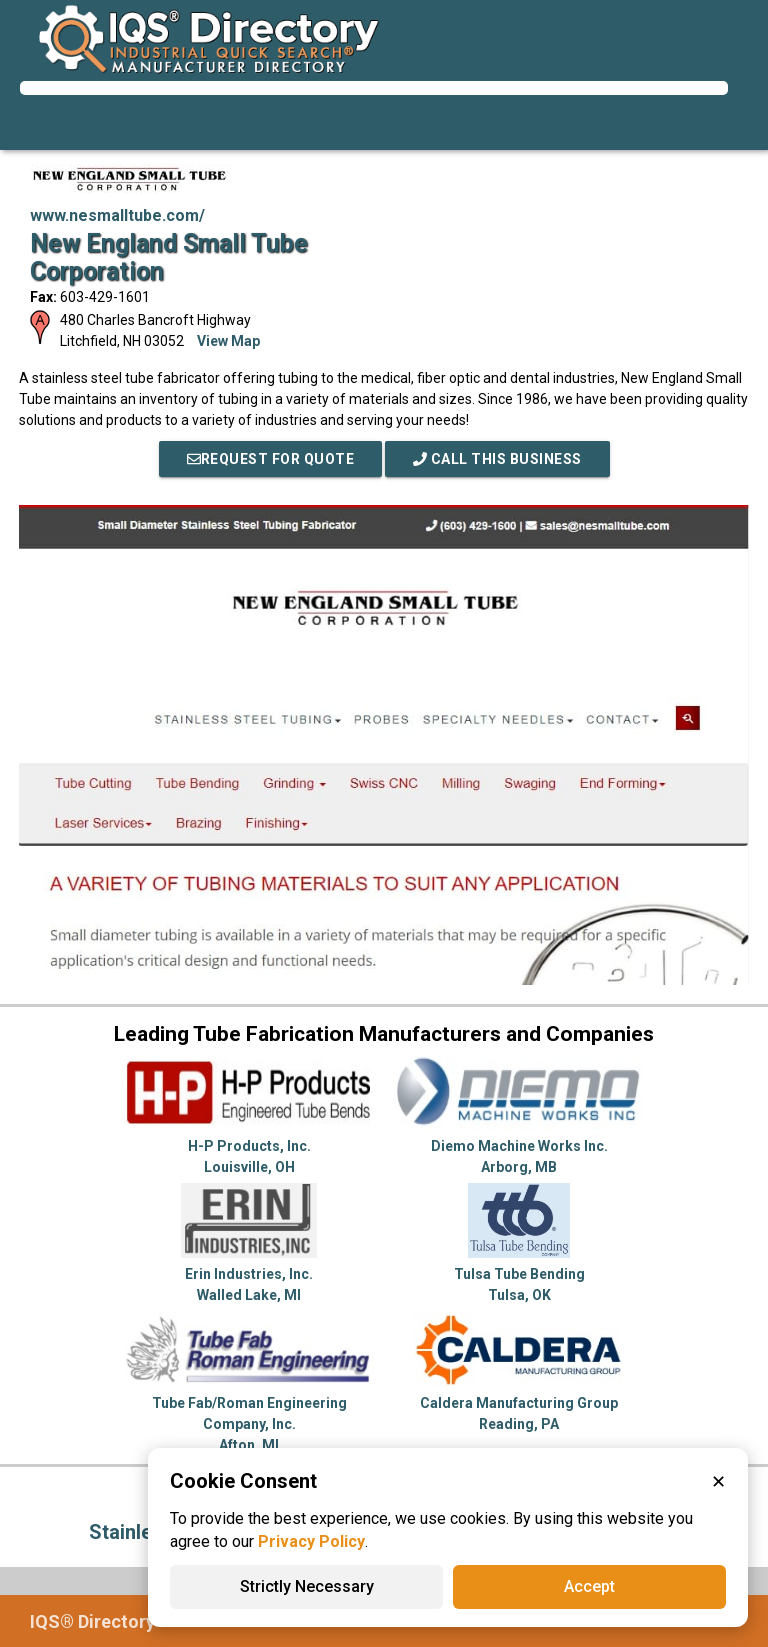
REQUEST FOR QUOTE (271, 459)
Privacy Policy (311, 1541)
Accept (589, 1586)
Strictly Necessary (307, 1586)
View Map (228, 341)
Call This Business (497, 459)
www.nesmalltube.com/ (117, 215)
